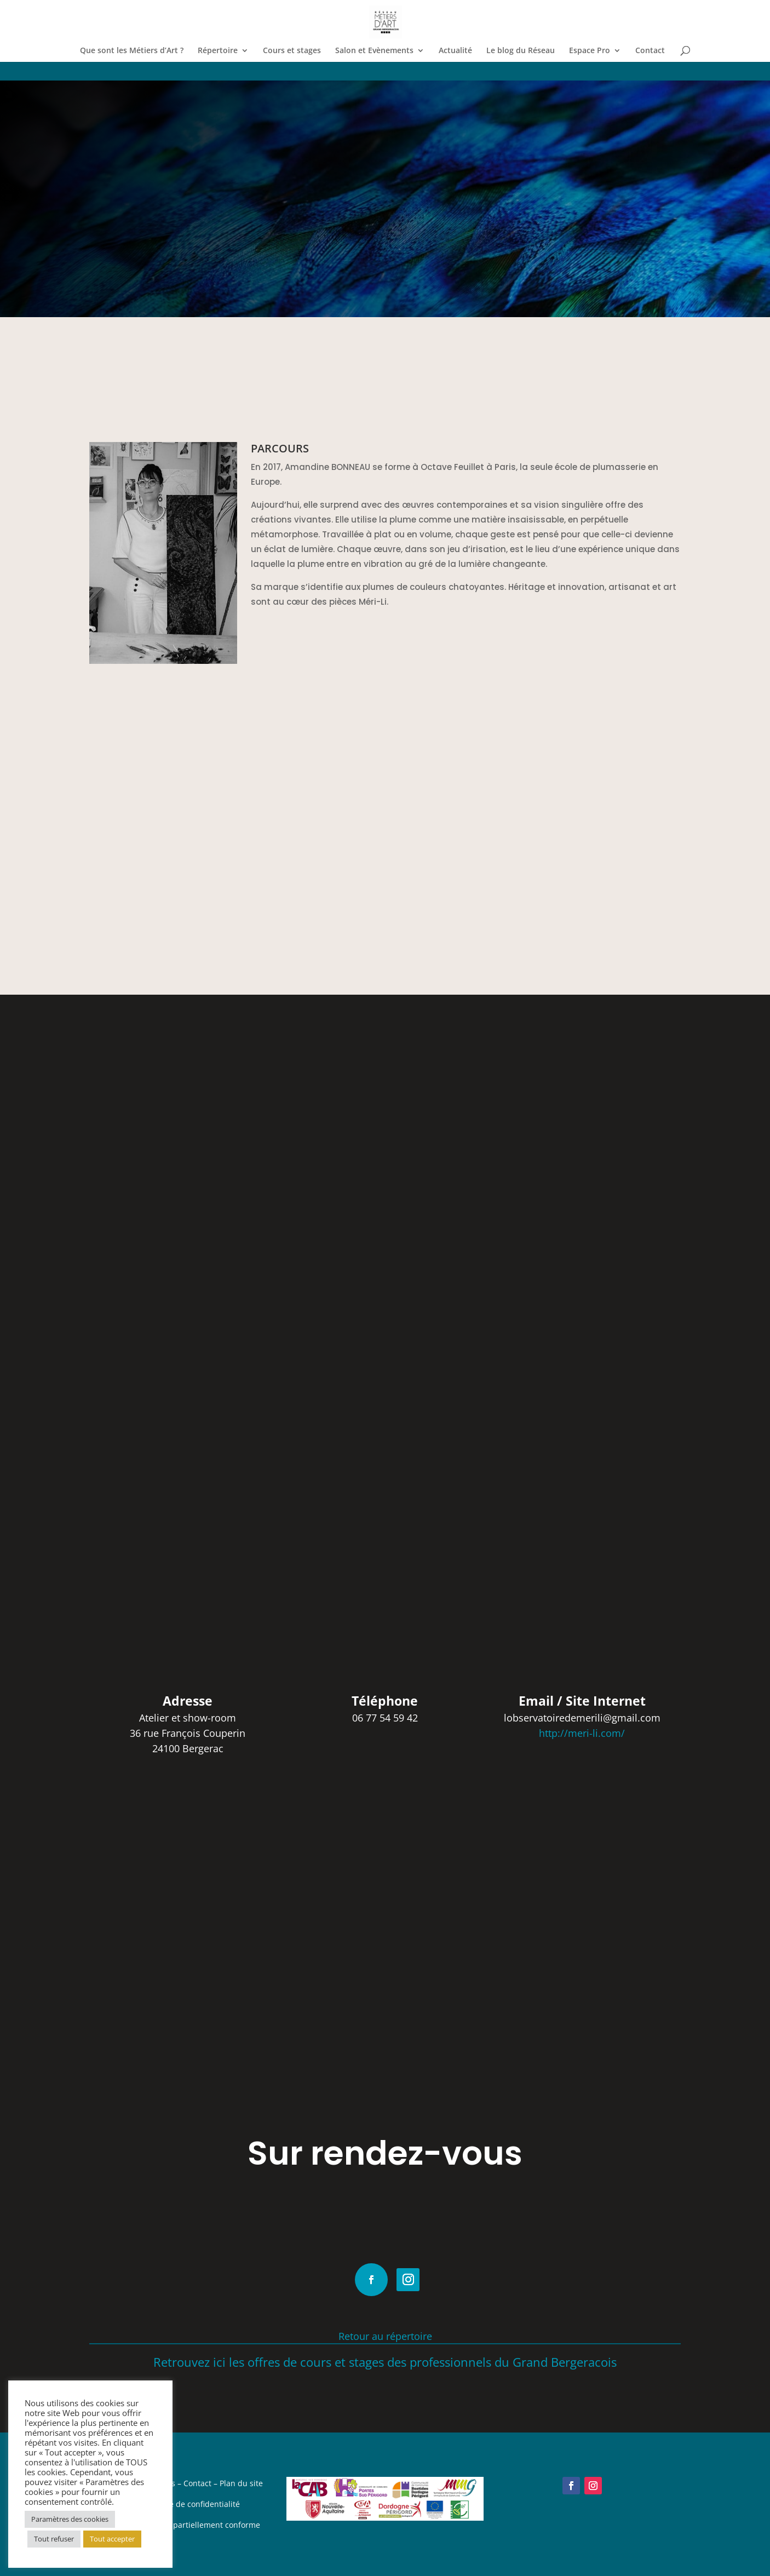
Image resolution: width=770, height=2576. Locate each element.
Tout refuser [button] (54, 2539)
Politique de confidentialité (190, 2504)
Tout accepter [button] (112, 2539)
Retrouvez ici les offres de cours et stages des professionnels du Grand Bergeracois (385, 2362)
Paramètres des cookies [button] (69, 2519)
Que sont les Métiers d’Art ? (131, 51)
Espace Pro (589, 51)
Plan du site (241, 2483)
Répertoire (218, 51)
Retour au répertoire (385, 2336)
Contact (650, 51)
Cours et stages (292, 51)
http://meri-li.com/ (582, 1733)
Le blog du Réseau (520, 51)
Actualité (455, 51)
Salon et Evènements (374, 51)
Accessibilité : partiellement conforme (190, 2525)
